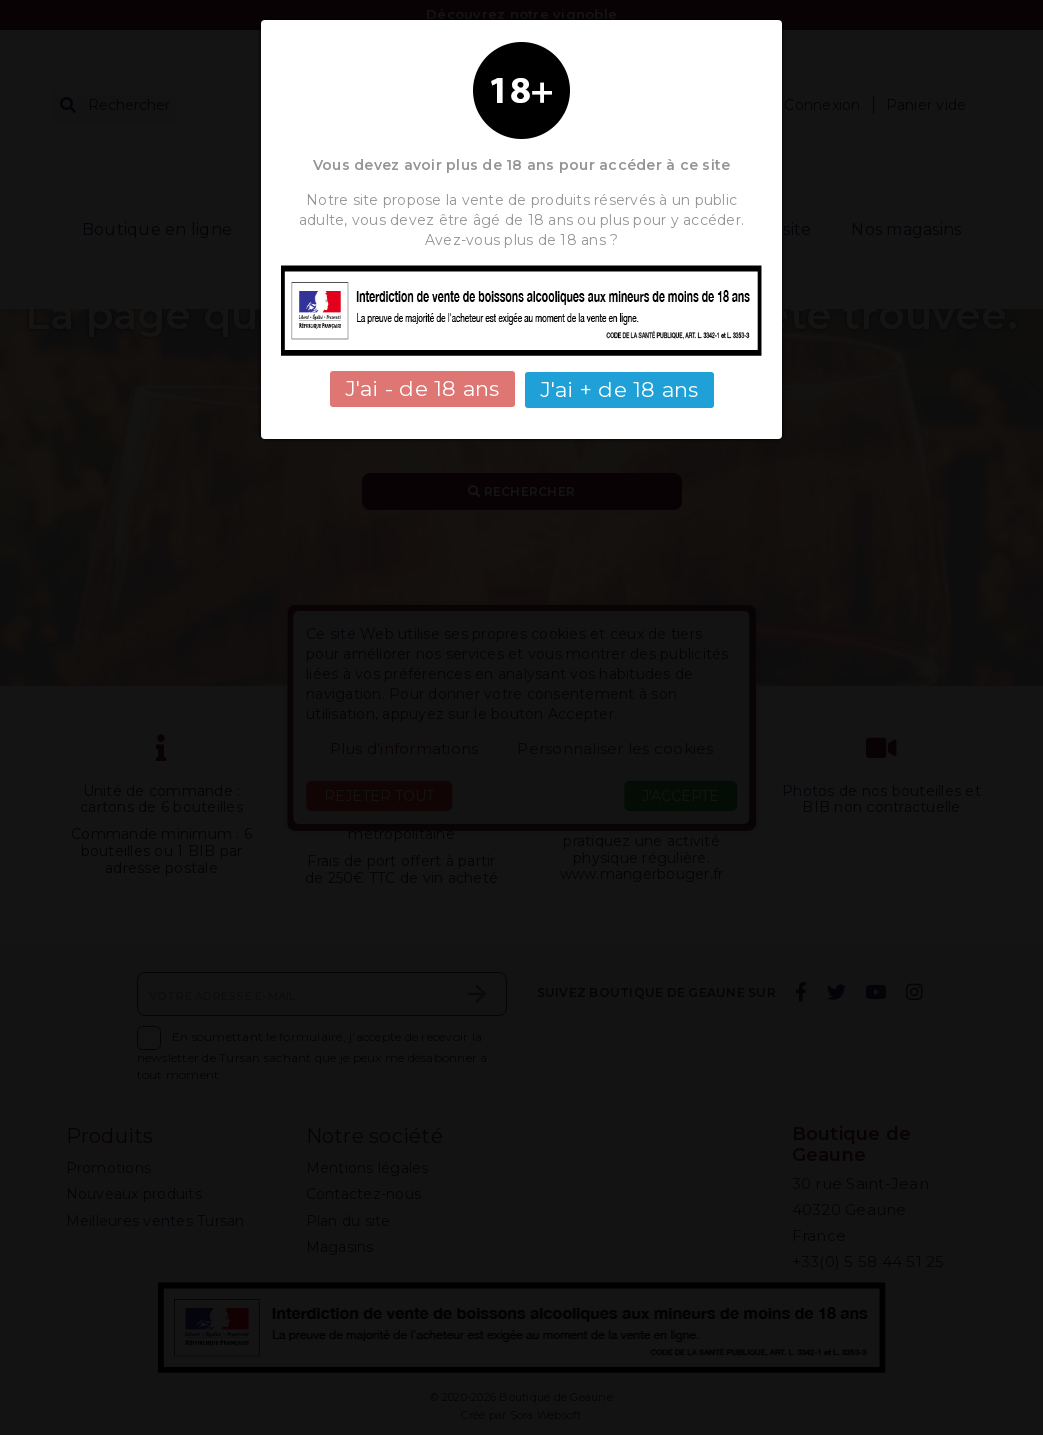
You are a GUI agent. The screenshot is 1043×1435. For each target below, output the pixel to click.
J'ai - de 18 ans (422, 388)
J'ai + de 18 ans (619, 388)
